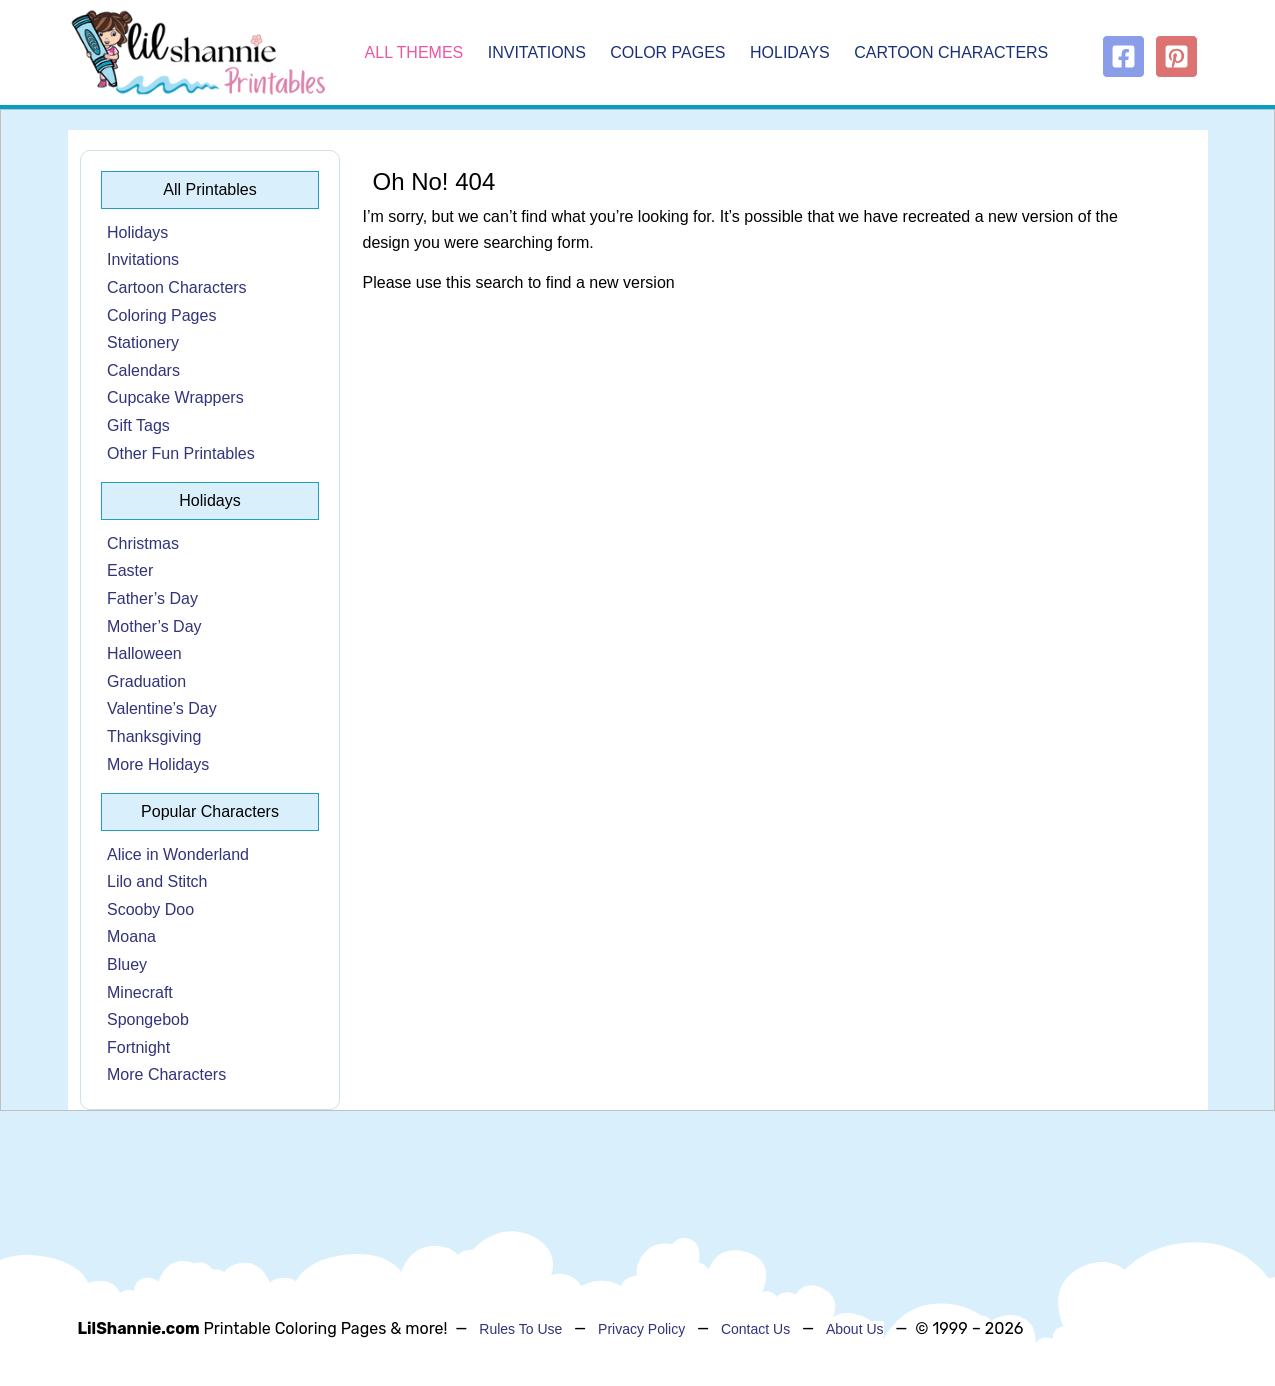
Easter (130, 570)
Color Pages (667, 52)
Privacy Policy (641, 1329)
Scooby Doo (150, 909)
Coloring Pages (161, 315)
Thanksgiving (154, 736)
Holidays (790, 52)
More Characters (166, 1074)
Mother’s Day (154, 626)
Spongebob (148, 1019)
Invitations (537, 52)
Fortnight (138, 1047)
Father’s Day (152, 598)
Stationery (143, 342)
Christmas (143, 543)
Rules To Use (520, 1329)
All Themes (414, 52)
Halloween (144, 653)
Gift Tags (138, 425)
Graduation (146, 681)
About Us (855, 1329)
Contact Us (755, 1329)
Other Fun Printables (181, 453)
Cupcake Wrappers (175, 397)
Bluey (127, 964)
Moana (131, 936)
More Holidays (158, 764)
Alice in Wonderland (178, 854)
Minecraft (140, 992)
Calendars (143, 370)
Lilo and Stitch (157, 881)
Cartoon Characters (951, 52)
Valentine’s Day (162, 708)
